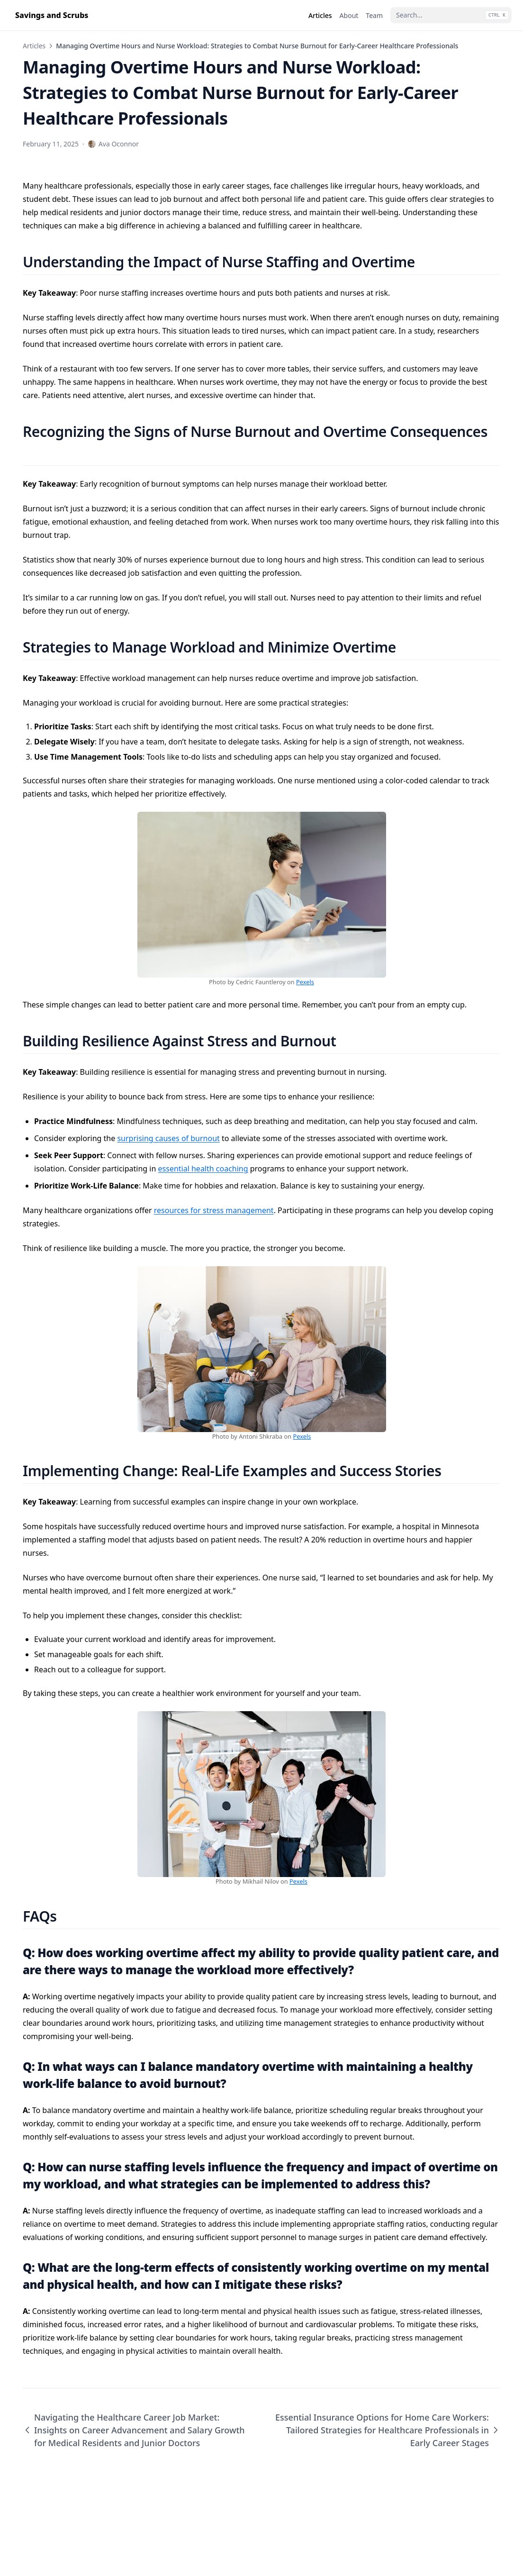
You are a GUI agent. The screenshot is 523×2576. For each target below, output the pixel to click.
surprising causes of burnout (168, 1138)
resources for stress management (214, 1210)
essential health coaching (203, 1168)
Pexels (305, 982)
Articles (34, 45)
